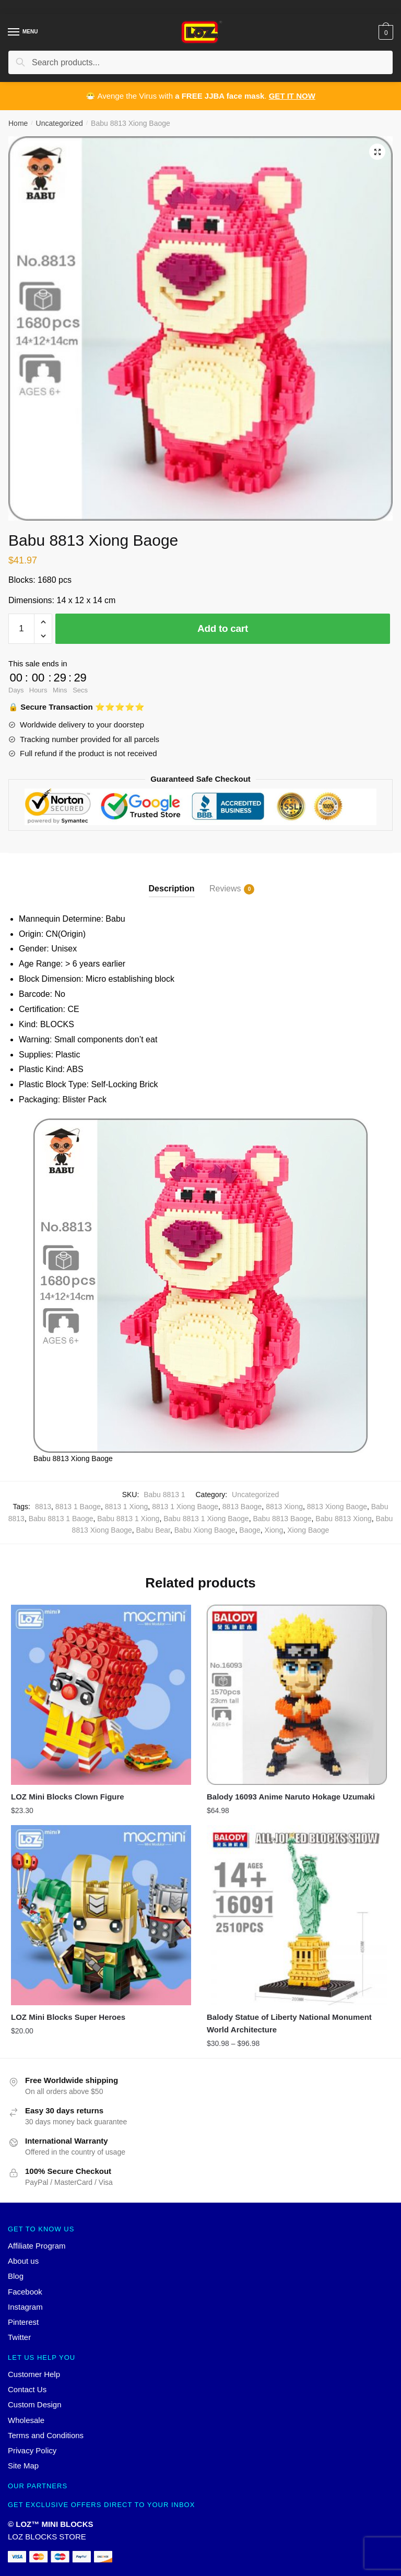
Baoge (249, 1530)
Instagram (25, 2306)
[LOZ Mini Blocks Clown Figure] (101, 1695)
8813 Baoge (242, 1506)
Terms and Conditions (46, 2435)
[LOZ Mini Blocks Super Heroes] (101, 1915)
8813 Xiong (284, 1506)
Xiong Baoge (308, 1530)
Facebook (25, 2291)
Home (18, 123)
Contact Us (27, 2389)
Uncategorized (59, 123)
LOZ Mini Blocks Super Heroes (68, 2017)
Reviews (225, 889)
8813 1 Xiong (126, 1506)
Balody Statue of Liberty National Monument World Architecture (289, 2023)
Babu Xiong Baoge (204, 1530)
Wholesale (26, 2420)
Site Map (23, 2465)
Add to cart (222, 628)
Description (172, 888)
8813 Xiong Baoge (337, 1506)
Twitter (19, 2337)
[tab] (172, 880)
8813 (43, 1506)
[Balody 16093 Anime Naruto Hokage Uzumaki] (297, 1695)
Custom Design (35, 2404)
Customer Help (34, 2374)
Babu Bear (153, 1530)
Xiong (274, 1530)
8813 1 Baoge (78, 1506)
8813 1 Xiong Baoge (185, 1506)
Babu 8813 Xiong (343, 1518)
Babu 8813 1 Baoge (61, 1518)
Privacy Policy (32, 2450)
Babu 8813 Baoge (282, 1518)
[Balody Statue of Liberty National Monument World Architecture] (297, 1915)
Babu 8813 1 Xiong (128, 1518)
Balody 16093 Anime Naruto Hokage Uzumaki (291, 1796)
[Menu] (14, 32)
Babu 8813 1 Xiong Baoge (206, 1518)
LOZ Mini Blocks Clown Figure (67, 1796)
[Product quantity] (21, 629)
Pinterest (23, 2322)
